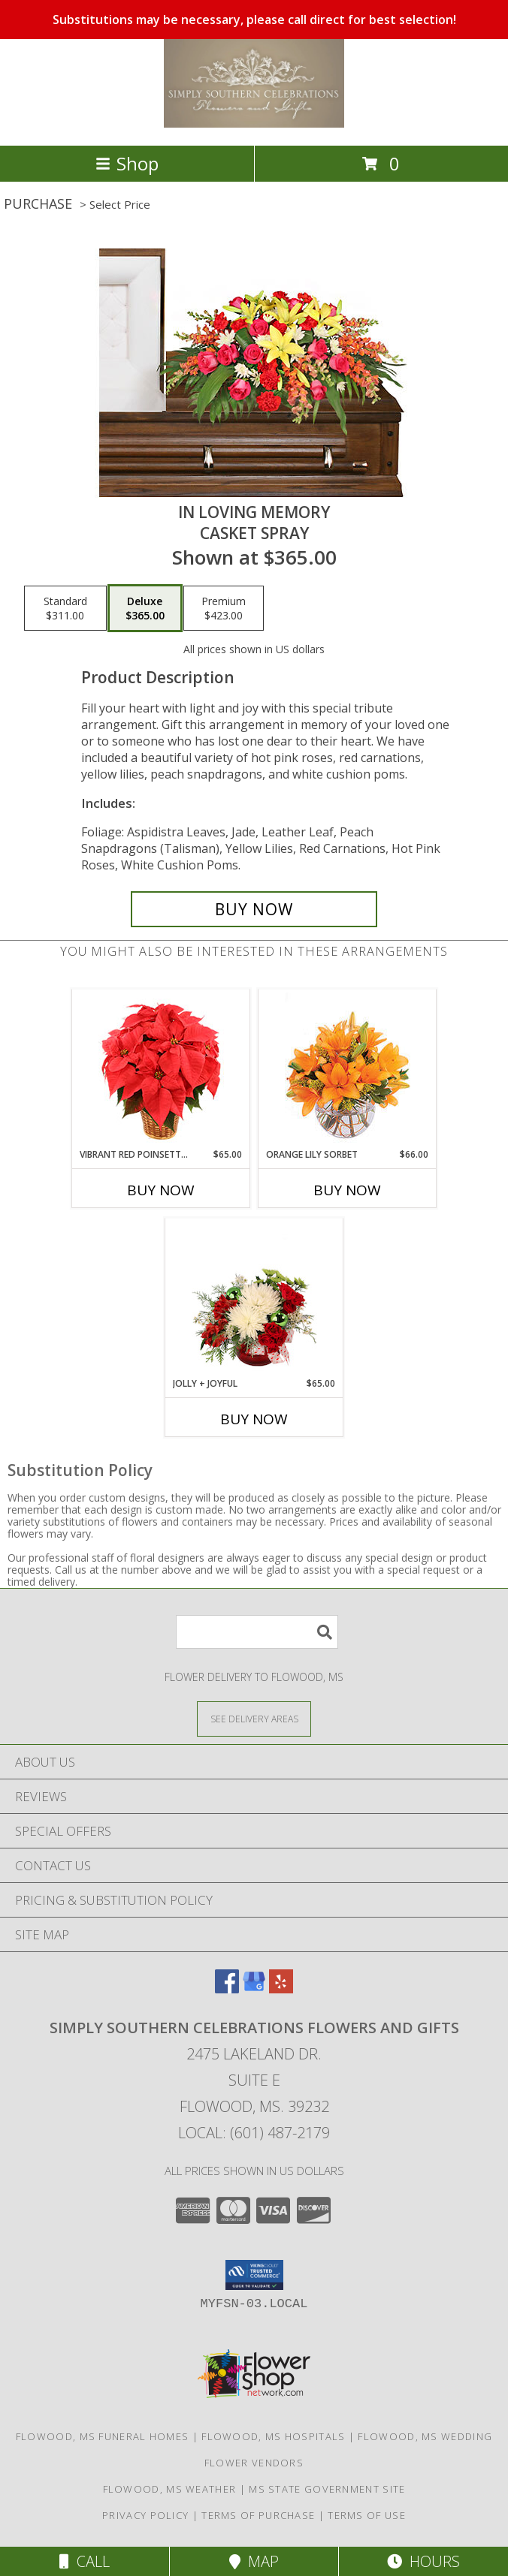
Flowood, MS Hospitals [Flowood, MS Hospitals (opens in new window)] (273, 2436)
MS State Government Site (327, 2489)
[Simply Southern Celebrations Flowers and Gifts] (254, 123)
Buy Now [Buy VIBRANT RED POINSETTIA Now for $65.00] (161, 1190)
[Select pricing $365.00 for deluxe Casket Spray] (145, 608)
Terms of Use (367, 2515)
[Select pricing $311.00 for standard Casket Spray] (65, 608)
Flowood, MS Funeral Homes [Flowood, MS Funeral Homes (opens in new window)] (102, 2436)
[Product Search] (257, 1632)
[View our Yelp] (281, 1988)
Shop (127, 163)
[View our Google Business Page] (254, 1988)
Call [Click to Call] (84, 2561)
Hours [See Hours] (423, 2561)
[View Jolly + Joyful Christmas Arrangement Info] (254, 1298)
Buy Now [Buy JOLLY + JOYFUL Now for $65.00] (254, 1419)
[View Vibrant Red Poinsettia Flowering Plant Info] (161, 1069)
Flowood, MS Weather (170, 2489)
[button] (254, 2275)
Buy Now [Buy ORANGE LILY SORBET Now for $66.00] (347, 1190)
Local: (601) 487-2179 (254, 2133)
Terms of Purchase (258, 2515)
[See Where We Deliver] (254, 1718)
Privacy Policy (145, 2515)
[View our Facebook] (227, 1988)
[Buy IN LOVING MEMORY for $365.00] (254, 909)
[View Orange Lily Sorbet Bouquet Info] (347, 1069)
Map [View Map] (254, 2561)
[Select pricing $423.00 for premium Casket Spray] (223, 608)
